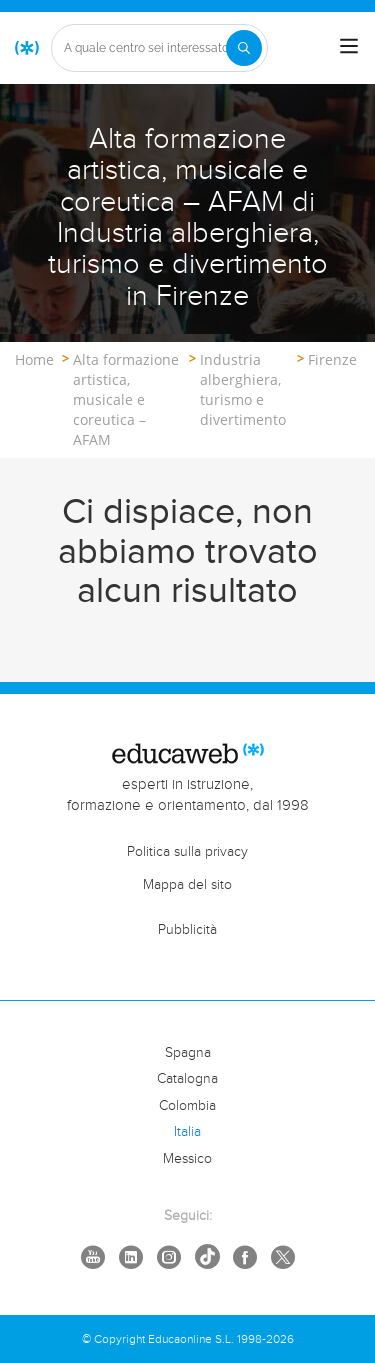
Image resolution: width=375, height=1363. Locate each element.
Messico (187, 1159)
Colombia (187, 1106)
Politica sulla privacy (187, 852)
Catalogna (187, 1079)
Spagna (188, 1053)
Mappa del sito (187, 885)
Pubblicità (187, 930)
